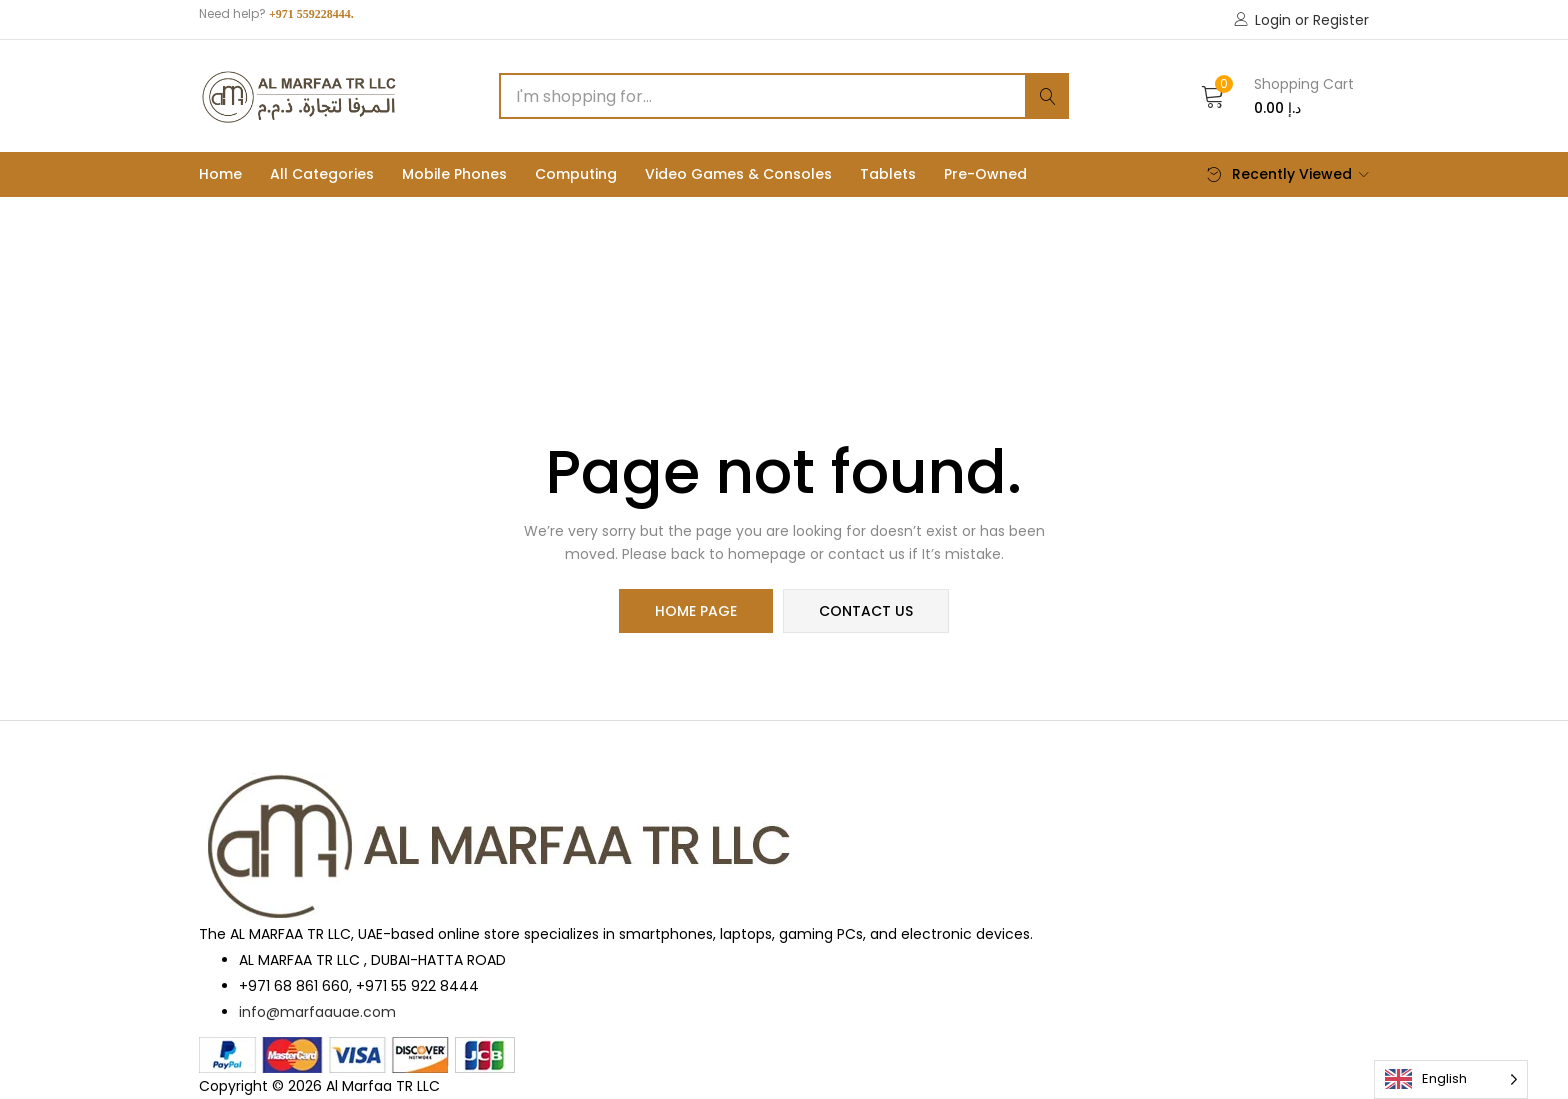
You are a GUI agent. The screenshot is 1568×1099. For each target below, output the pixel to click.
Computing (576, 174)
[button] (1277, 96)
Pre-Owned (985, 174)
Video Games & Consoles (738, 174)
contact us (866, 611)
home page (696, 611)
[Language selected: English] (1451, 1079)
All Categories (322, 174)
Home (220, 174)
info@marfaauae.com (317, 1012)
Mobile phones (454, 174)
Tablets (888, 174)
